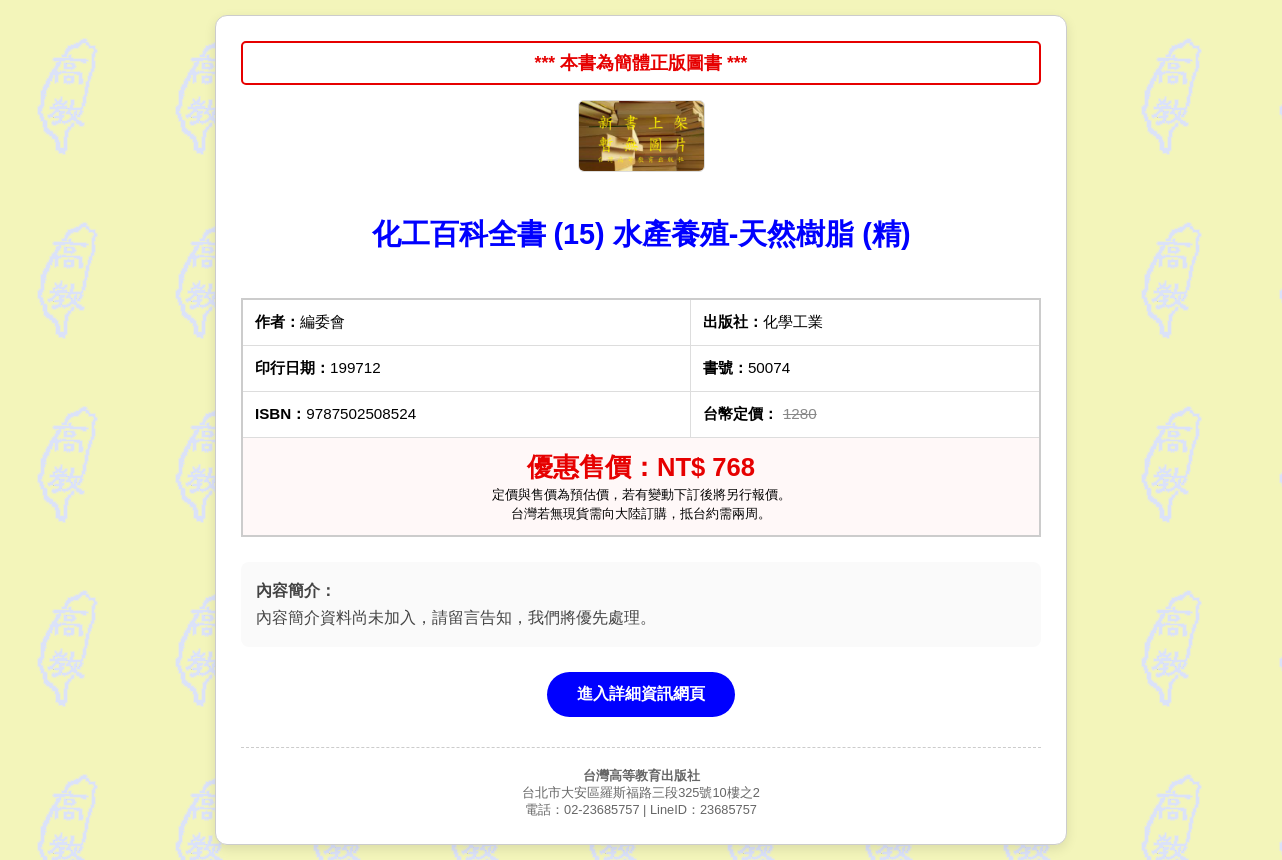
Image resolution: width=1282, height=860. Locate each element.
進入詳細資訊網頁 (641, 693)
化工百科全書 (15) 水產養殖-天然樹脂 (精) (641, 234)
